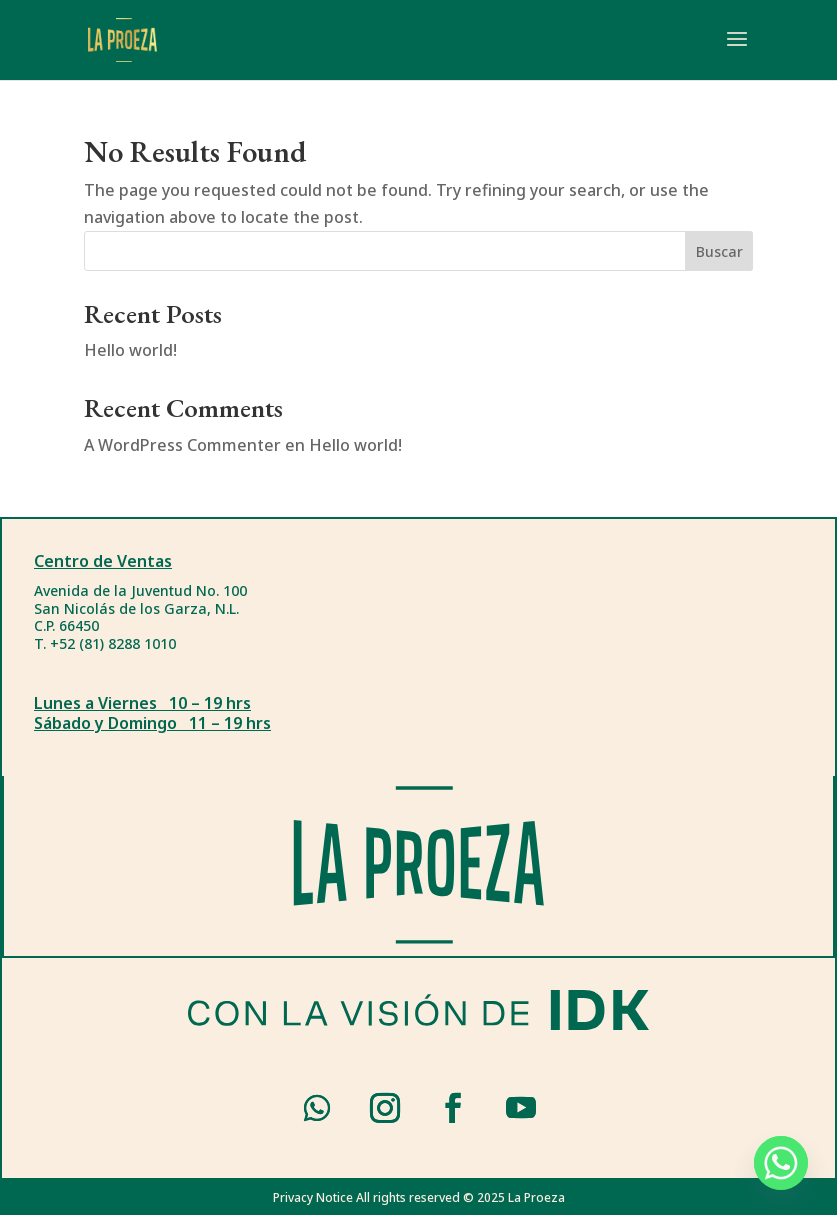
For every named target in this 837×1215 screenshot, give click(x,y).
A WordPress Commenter (182, 445)
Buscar (719, 251)
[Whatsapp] (781, 1163)
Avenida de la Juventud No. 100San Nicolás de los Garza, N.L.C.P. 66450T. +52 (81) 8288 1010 (140, 617)
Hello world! (130, 350)
